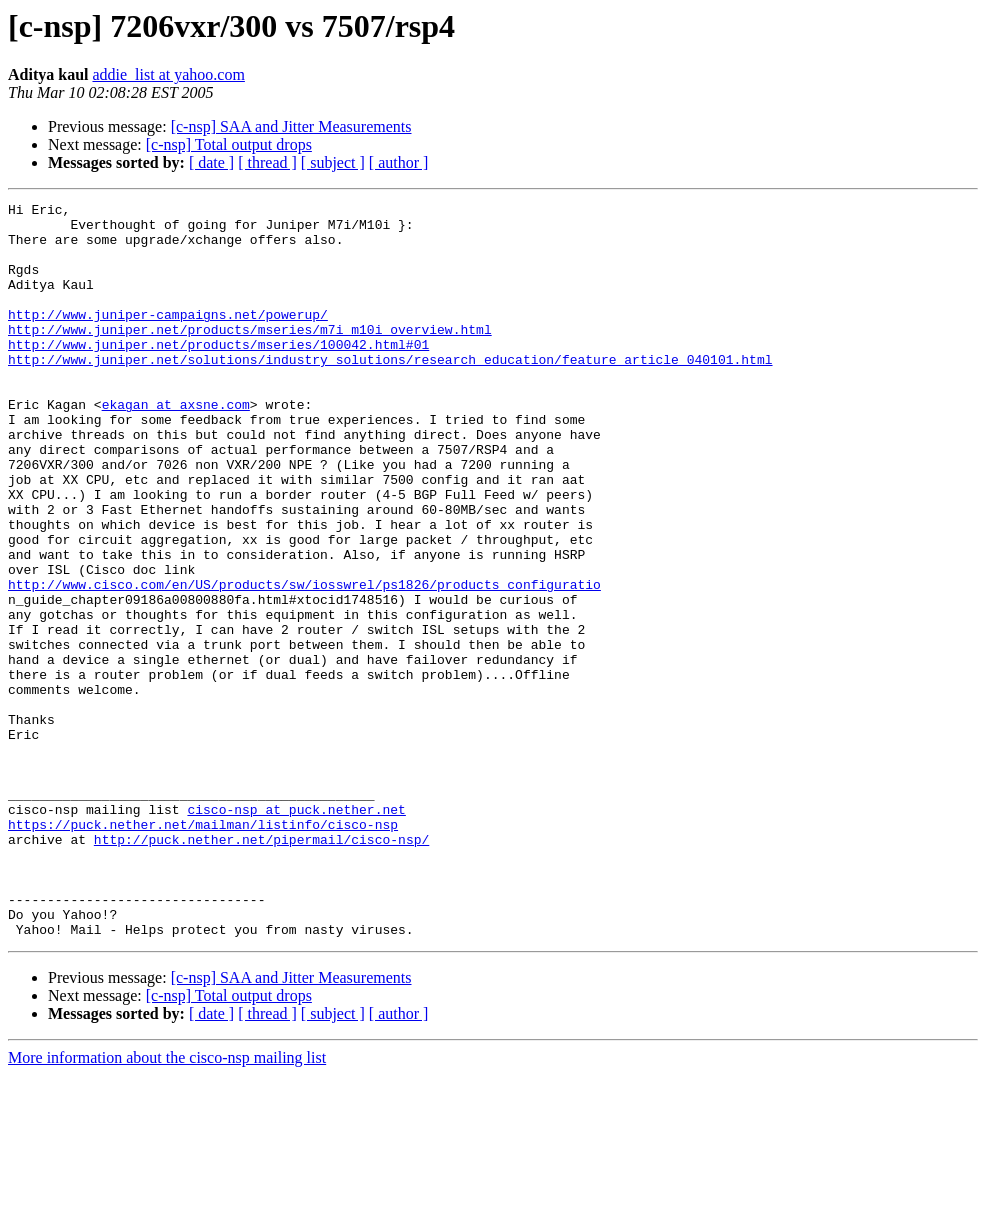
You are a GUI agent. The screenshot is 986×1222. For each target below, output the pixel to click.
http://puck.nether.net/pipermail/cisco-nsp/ (261, 968)
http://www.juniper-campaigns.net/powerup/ (168, 338)
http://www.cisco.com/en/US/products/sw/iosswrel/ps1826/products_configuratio (304, 662)
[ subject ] (333, 162)
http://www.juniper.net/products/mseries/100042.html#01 (218, 374)
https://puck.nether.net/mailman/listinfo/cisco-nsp (203, 950)
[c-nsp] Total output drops (229, 144)
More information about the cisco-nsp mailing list (167, 1204)
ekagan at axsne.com (176, 446)
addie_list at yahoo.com (168, 74)
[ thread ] (267, 162)
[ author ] (399, 162)
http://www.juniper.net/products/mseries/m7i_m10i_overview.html (250, 356)
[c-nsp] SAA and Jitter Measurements (291, 126)
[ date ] (211, 162)
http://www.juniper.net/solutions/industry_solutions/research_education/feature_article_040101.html (390, 392)
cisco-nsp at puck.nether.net (296, 932)
